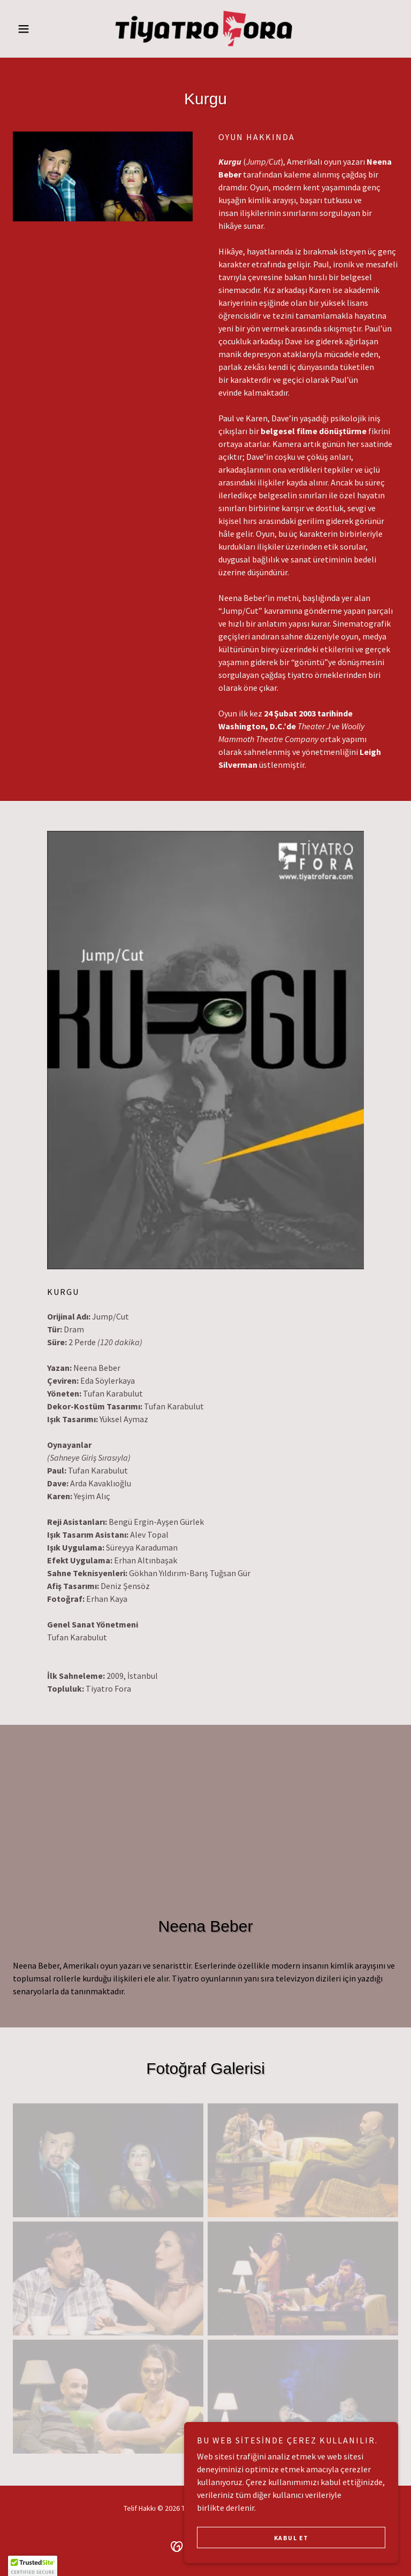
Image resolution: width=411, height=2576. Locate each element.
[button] (42, 29)
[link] (205, 29)
